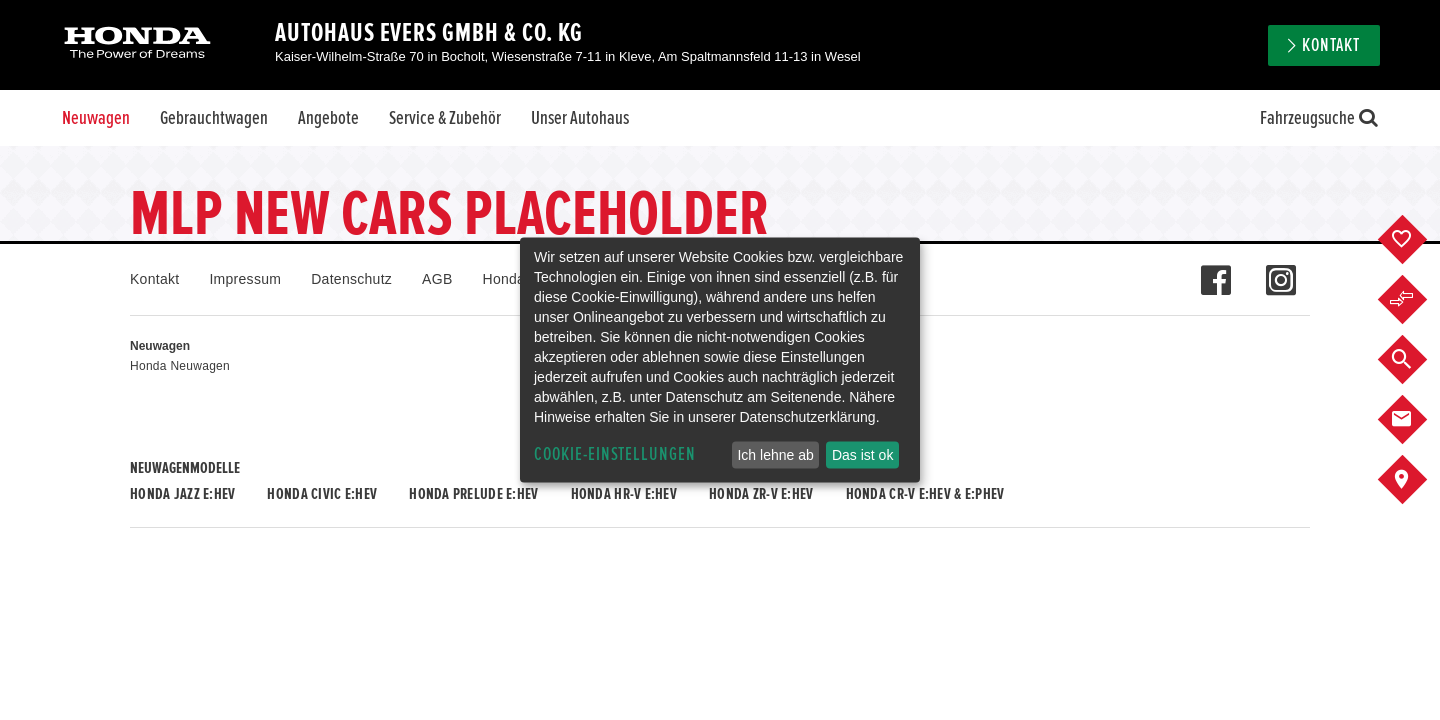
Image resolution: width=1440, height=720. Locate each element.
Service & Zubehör (445, 118)
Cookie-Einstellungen (615, 454)
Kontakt (1331, 45)
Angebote (328, 118)
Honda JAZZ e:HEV (182, 494)
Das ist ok (862, 455)
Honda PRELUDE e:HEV (473, 494)
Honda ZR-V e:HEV (761, 494)
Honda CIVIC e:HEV (322, 494)
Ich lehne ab (775, 455)
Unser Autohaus (580, 118)
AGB (437, 279)
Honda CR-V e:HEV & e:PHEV (925, 494)
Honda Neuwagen (180, 366)
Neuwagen (96, 118)
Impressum (245, 279)
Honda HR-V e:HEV (624, 494)
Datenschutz (351, 279)
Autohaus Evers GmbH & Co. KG (429, 33)
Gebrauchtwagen (214, 118)
